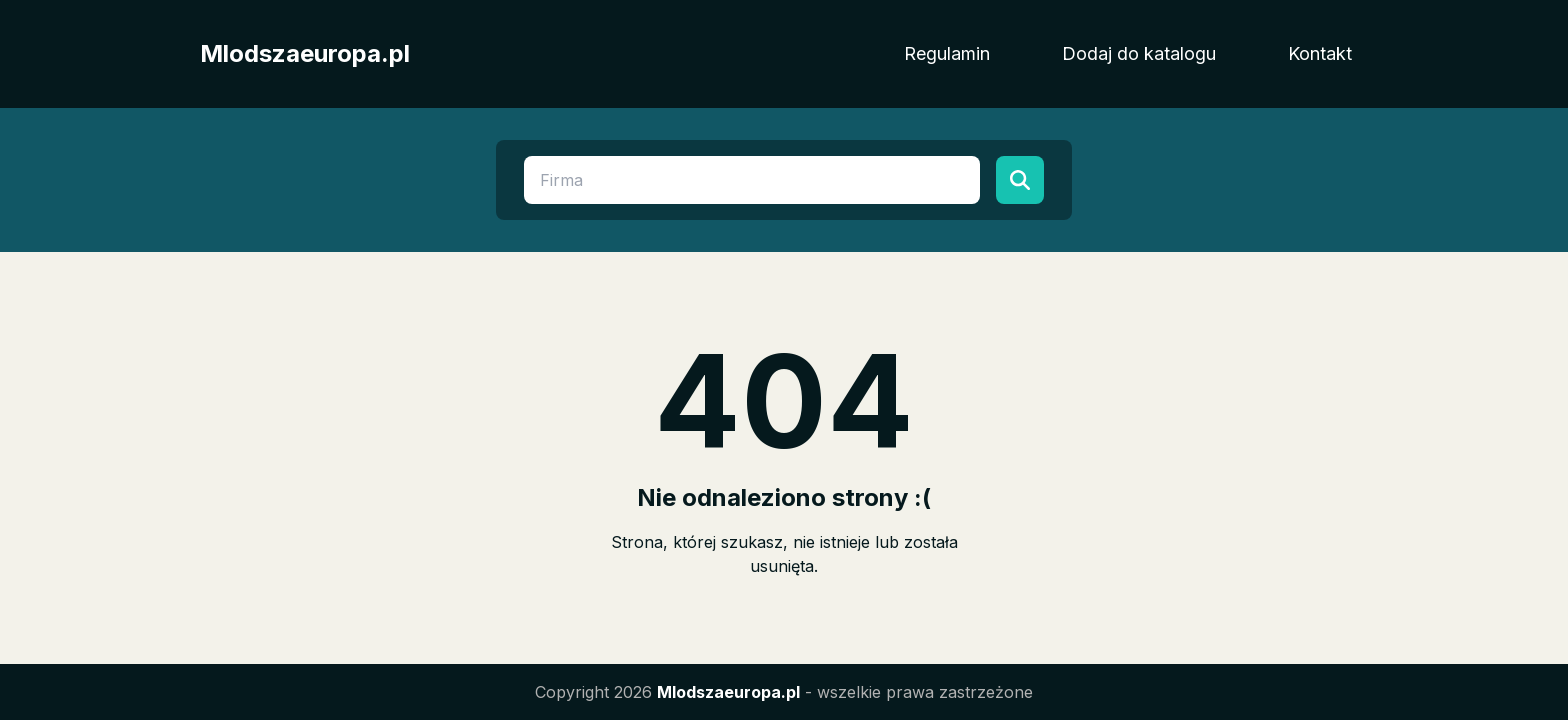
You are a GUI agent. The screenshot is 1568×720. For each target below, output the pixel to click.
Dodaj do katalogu (1139, 53)
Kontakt (1320, 53)
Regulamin (947, 53)
